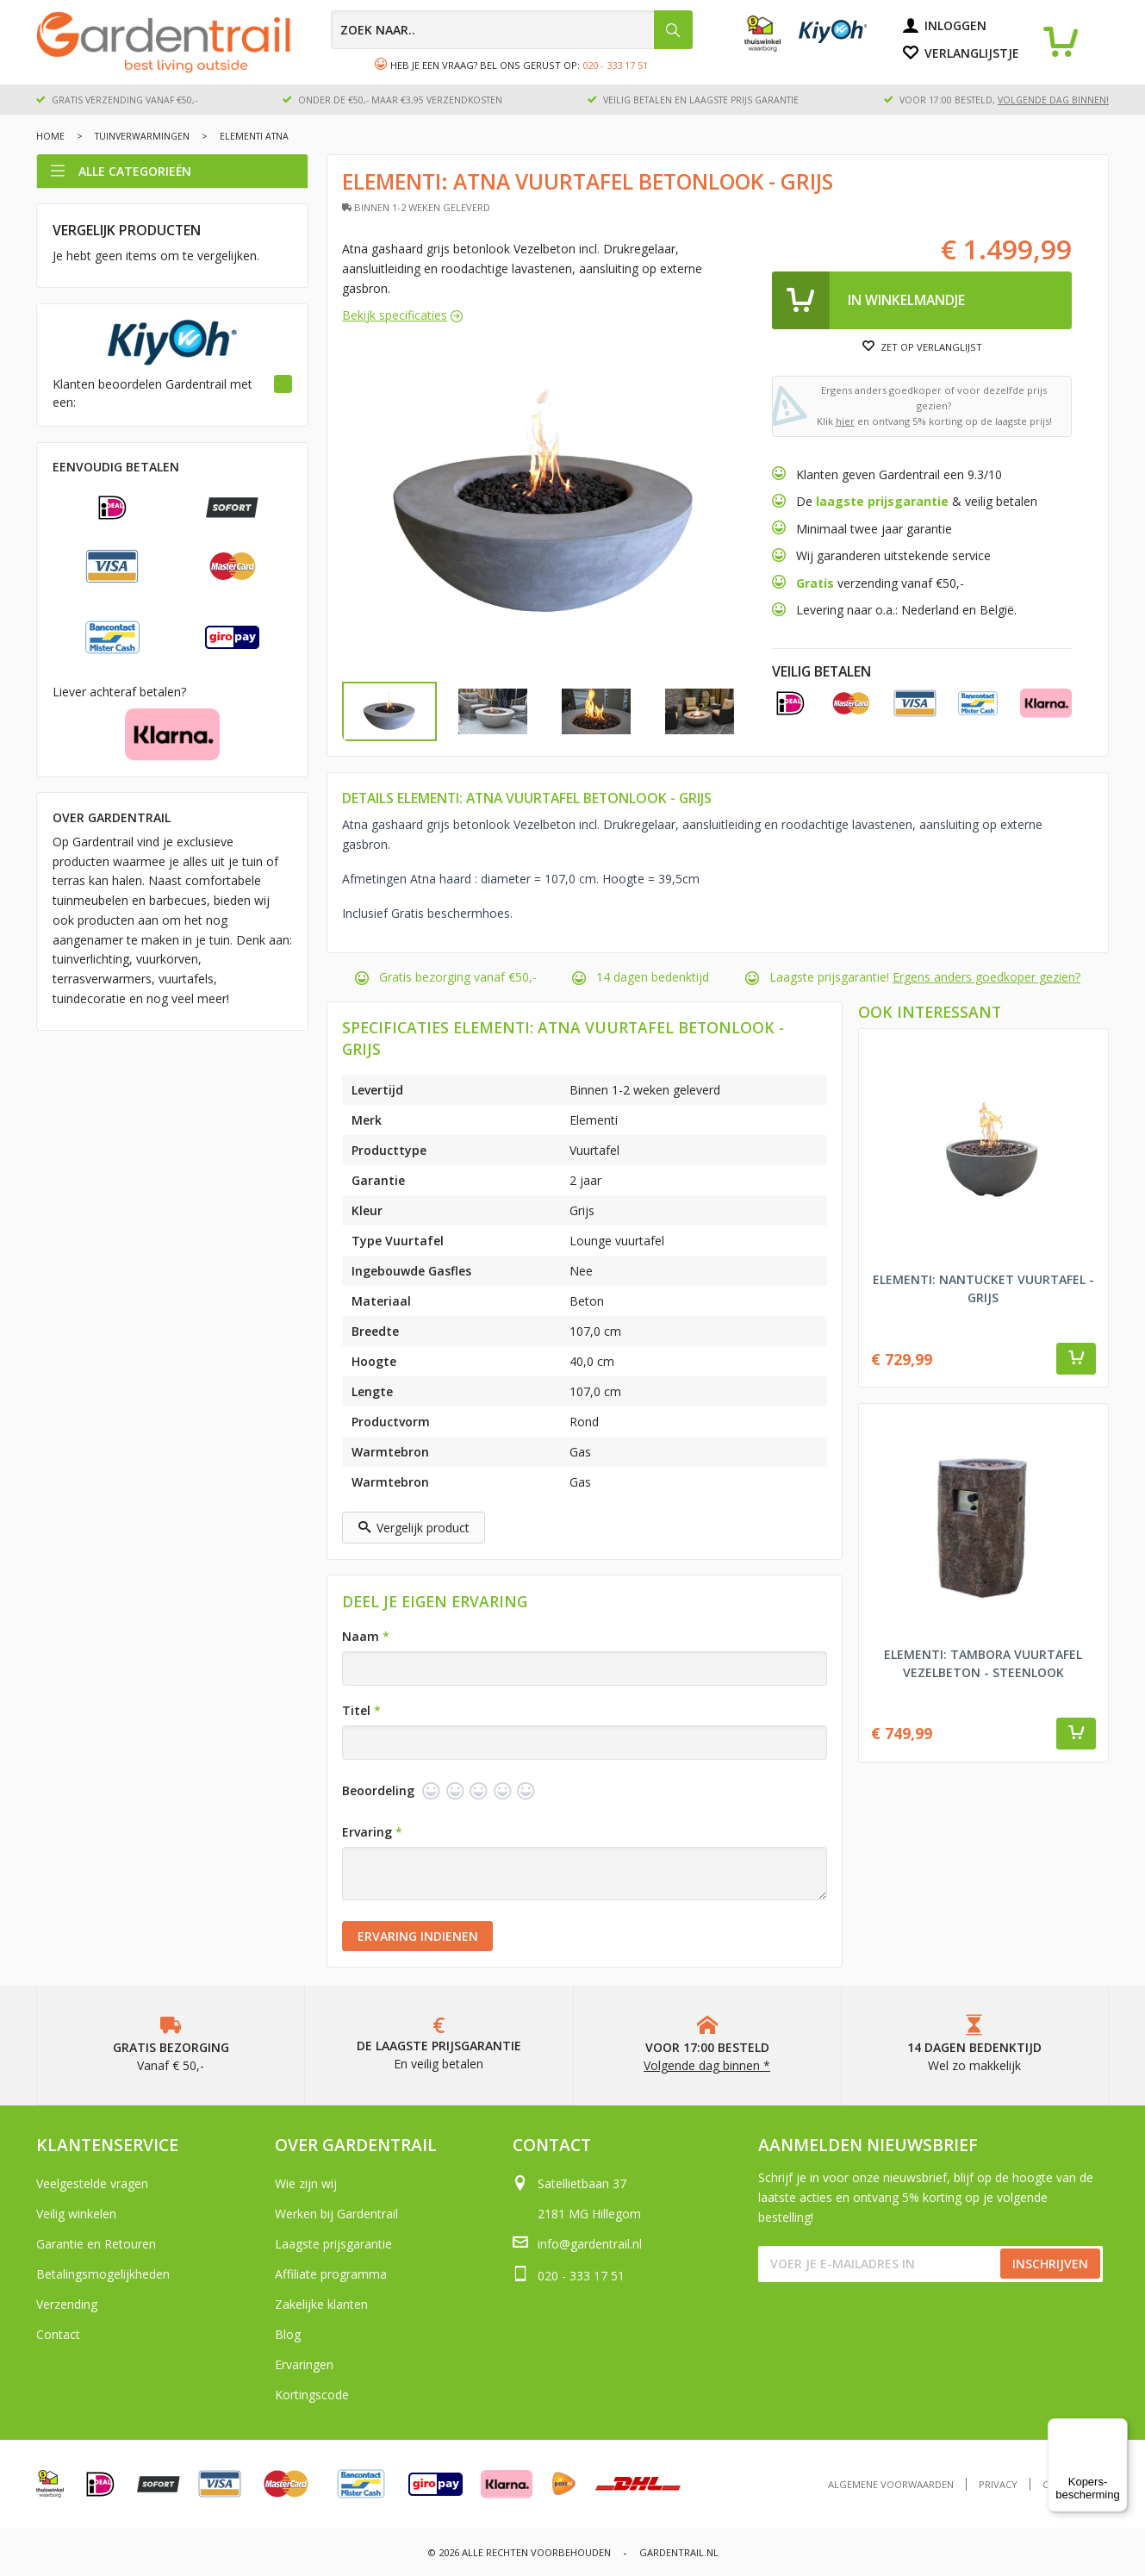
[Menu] (1117, 2428)
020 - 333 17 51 (615, 65)
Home (50, 136)
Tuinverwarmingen (142, 136)
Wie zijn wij (306, 2183)
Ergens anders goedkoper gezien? (986, 977)
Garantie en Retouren (96, 2244)
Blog (288, 2334)
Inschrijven (1050, 2263)
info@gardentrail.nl (590, 2244)
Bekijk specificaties (394, 315)
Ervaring (372, 1832)
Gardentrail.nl (679, 2552)
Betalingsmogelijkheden (103, 2274)
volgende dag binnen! (1053, 100)
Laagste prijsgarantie (333, 2244)
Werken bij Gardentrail (336, 2213)
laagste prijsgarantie (882, 501)
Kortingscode (312, 2394)
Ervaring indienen (418, 1936)
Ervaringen (304, 2364)
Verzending (66, 2304)
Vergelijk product (414, 1527)
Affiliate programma (331, 2274)
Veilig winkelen (76, 2213)
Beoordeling (378, 1790)
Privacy (998, 2484)
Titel (361, 1710)
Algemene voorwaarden (891, 2484)
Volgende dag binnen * (707, 2065)
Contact (58, 2334)
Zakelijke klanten (321, 2304)
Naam (365, 1636)
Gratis (816, 583)
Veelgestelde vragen (92, 2183)
